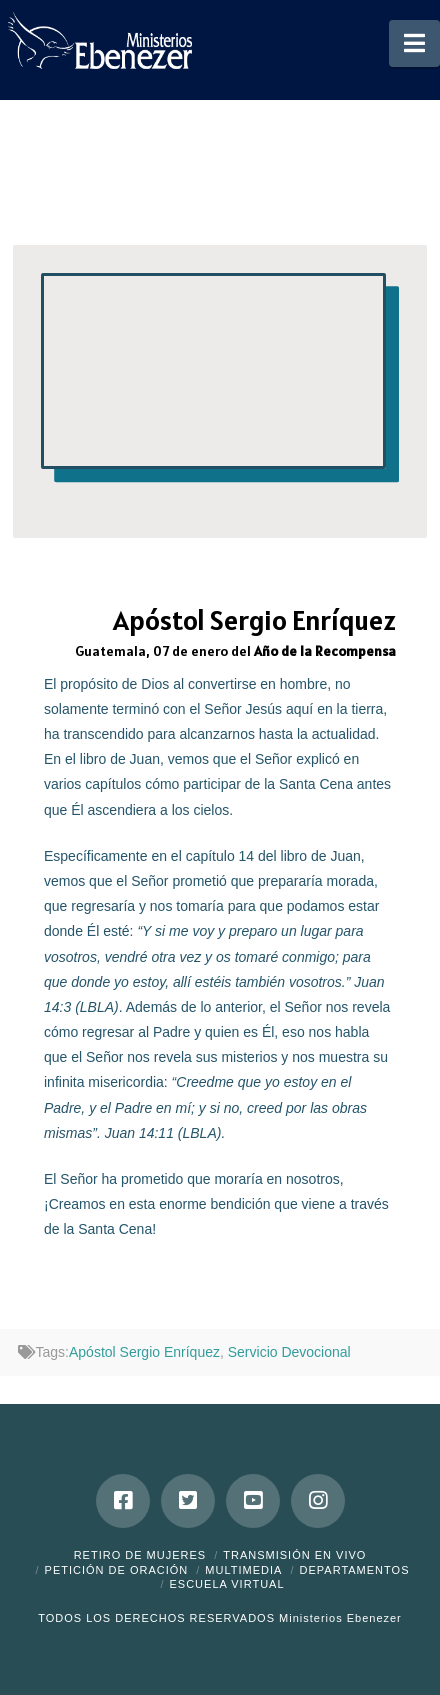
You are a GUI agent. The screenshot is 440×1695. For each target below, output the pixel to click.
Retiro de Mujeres (140, 1555)
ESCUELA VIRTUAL (226, 1584)
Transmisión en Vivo (294, 1555)
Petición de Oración (117, 1570)
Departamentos (355, 1570)
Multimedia (243, 1570)
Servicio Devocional (289, 1352)
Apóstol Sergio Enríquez (144, 1352)
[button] (414, 43)
